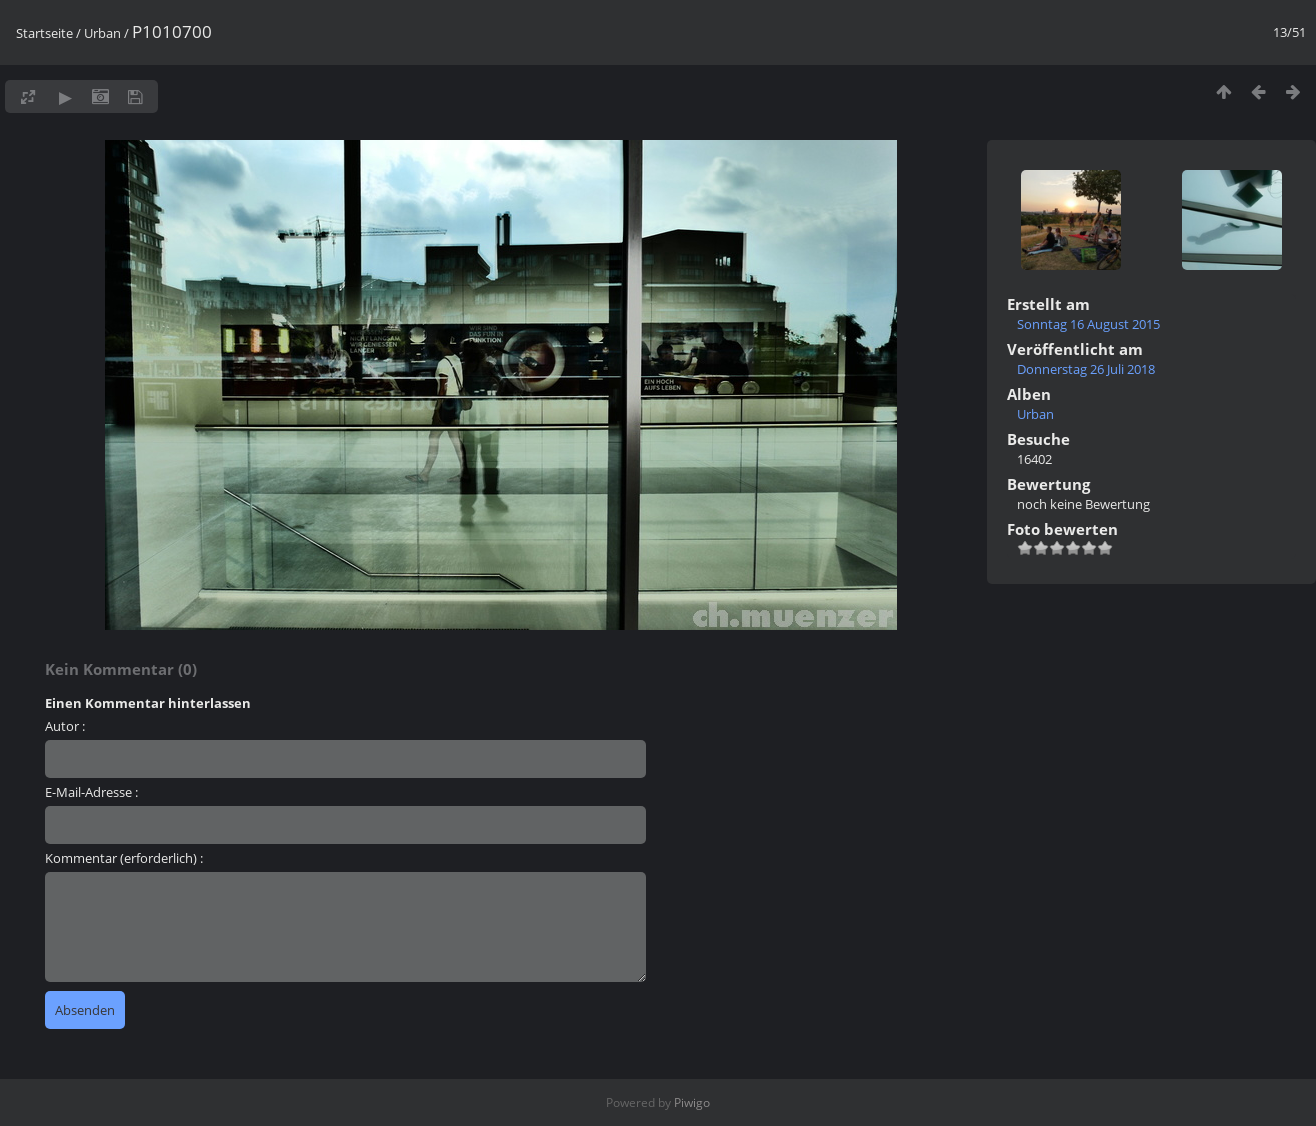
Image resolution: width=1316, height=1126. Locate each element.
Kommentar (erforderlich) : (124, 858)
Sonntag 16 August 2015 (1088, 324)
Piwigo (692, 1102)
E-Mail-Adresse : (91, 792)
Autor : (65, 726)
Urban (102, 33)
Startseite (44, 33)
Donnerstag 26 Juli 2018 (1086, 369)
